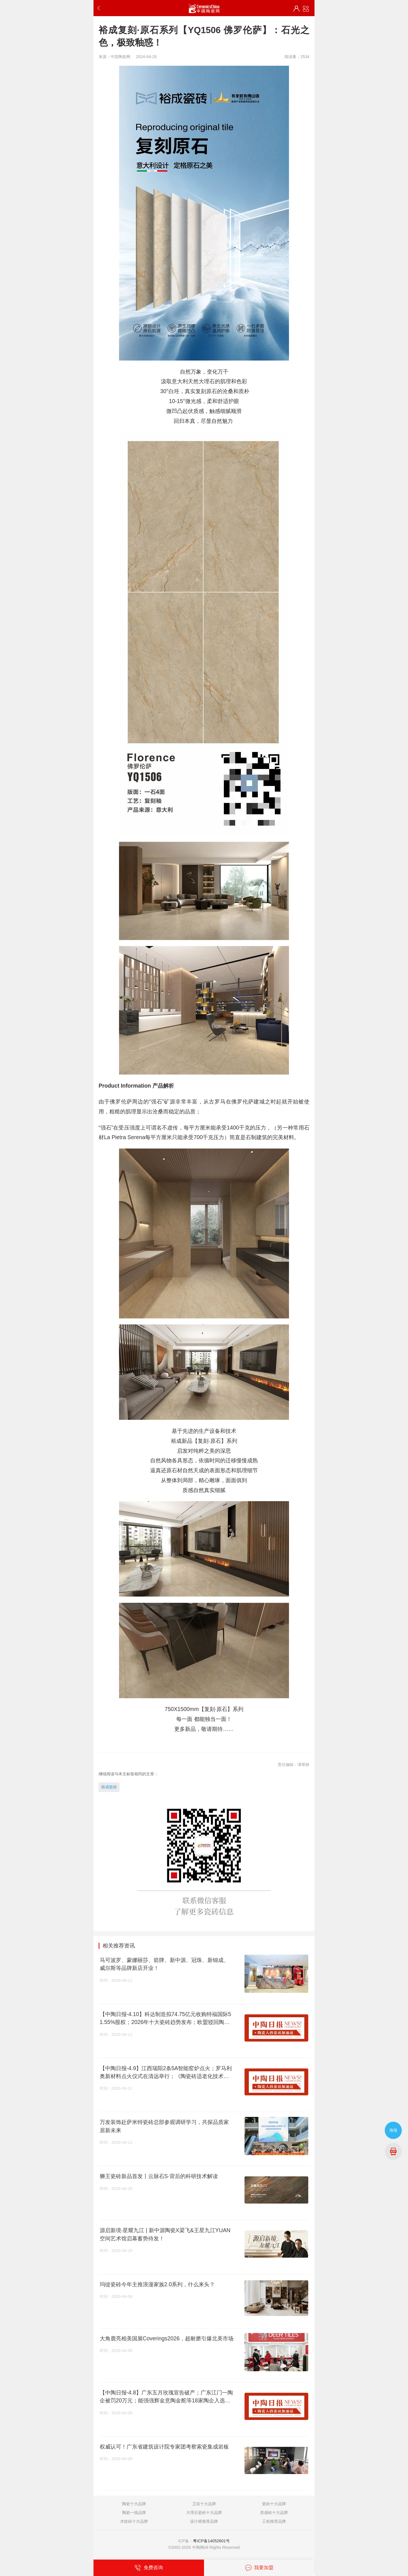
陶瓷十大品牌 (134, 2504)
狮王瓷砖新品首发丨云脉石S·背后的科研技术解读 (159, 2176)
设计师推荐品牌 (204, 2521)
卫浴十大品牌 (204, 2504)
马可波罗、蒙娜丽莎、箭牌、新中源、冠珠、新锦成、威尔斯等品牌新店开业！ (164, 1964)
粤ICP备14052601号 (211, 2541)
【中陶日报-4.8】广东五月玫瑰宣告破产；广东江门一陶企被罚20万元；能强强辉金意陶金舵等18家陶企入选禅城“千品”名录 (166, 2397)
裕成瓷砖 (109, 1787)
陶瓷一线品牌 (134, 2512)
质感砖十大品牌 (274, 2512)
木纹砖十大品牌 (134, 2521)
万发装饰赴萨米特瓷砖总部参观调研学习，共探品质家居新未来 (164, 2126)
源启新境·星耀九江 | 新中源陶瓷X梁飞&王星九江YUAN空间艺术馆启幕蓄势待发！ (165, 2234)
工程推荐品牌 (274, 2521)
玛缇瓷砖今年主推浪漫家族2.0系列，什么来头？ (157, 2284)
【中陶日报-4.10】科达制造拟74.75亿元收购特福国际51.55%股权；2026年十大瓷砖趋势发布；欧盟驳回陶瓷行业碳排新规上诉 (165, 2018)
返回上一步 (100, 8)
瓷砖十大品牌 (274, 2504)
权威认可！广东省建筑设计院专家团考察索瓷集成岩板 (164, 2446)
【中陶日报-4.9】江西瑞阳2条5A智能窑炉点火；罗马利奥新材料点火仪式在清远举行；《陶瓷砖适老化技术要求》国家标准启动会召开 (166, 2072)
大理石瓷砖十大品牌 (204, 2512)
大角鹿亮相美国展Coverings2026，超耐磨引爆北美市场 (166, 2338)
